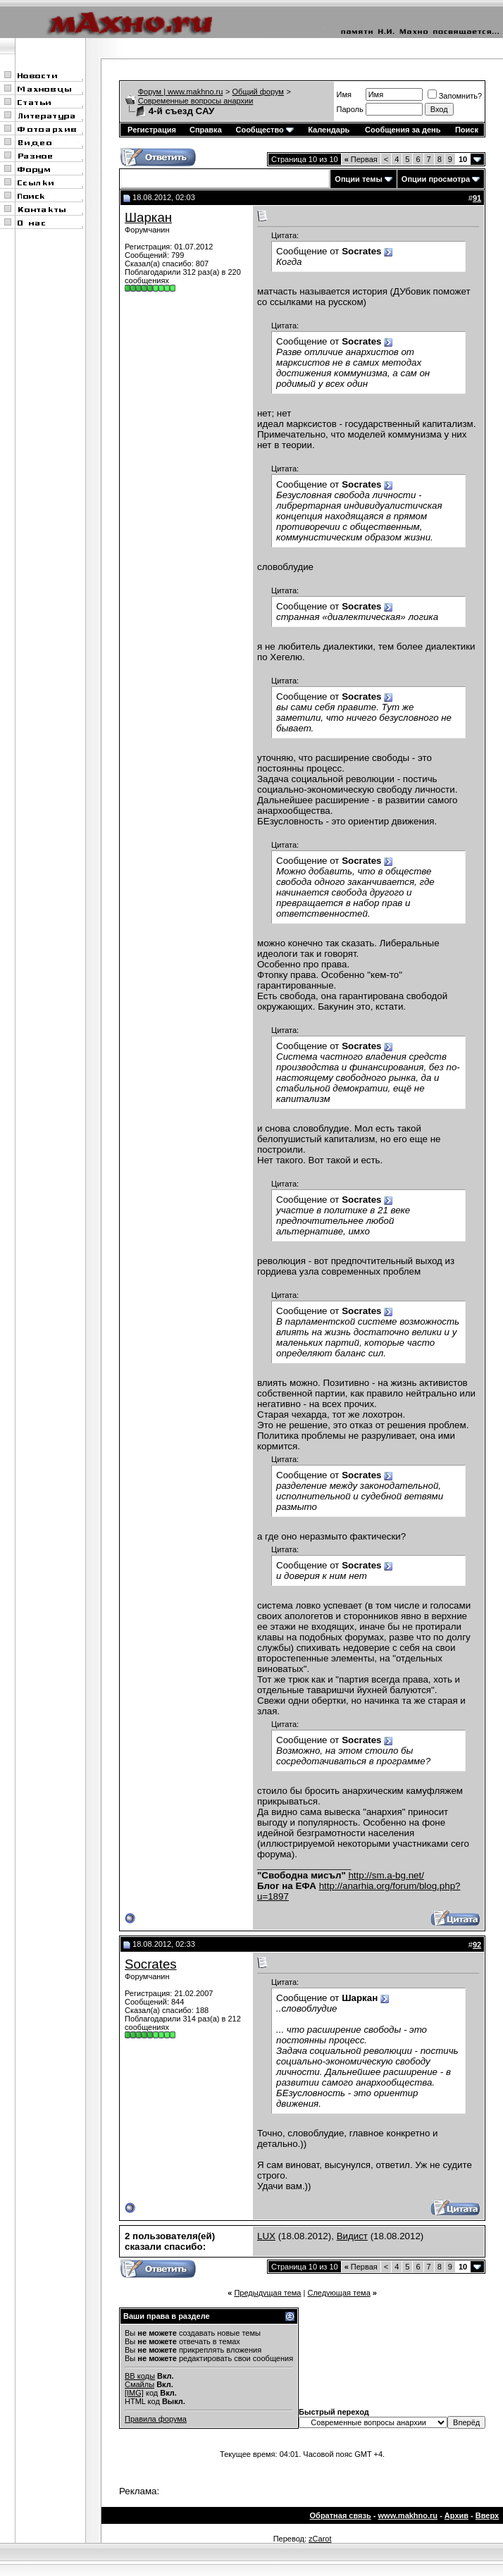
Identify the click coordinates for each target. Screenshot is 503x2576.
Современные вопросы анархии (196, 101)
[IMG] (134, 2393)
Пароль (350, 109)
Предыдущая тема (267, 2293)
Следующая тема (338, 2293)
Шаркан (148, 217)
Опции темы (358, 179)
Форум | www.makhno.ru (180, 91)
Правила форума (156, 2419)
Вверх (487, 2515)
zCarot (320, 2538)
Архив (456, 2515)
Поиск (466, 129)
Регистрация (152, 129)
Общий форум (258, 91)
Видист (352, 2236)
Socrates (151, 1964)
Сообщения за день (402, 129)
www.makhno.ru (408, 2515)
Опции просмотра (436, 179)
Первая (361, 159)
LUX (266, 2236)
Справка (206, 129)
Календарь (328, 129)
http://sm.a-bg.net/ (385, 1875)
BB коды (140, 2376)
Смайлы (139, 2384)
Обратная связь (340, 2515)
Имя (344, 94)
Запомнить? (455, 96)
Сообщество (264, 129)
